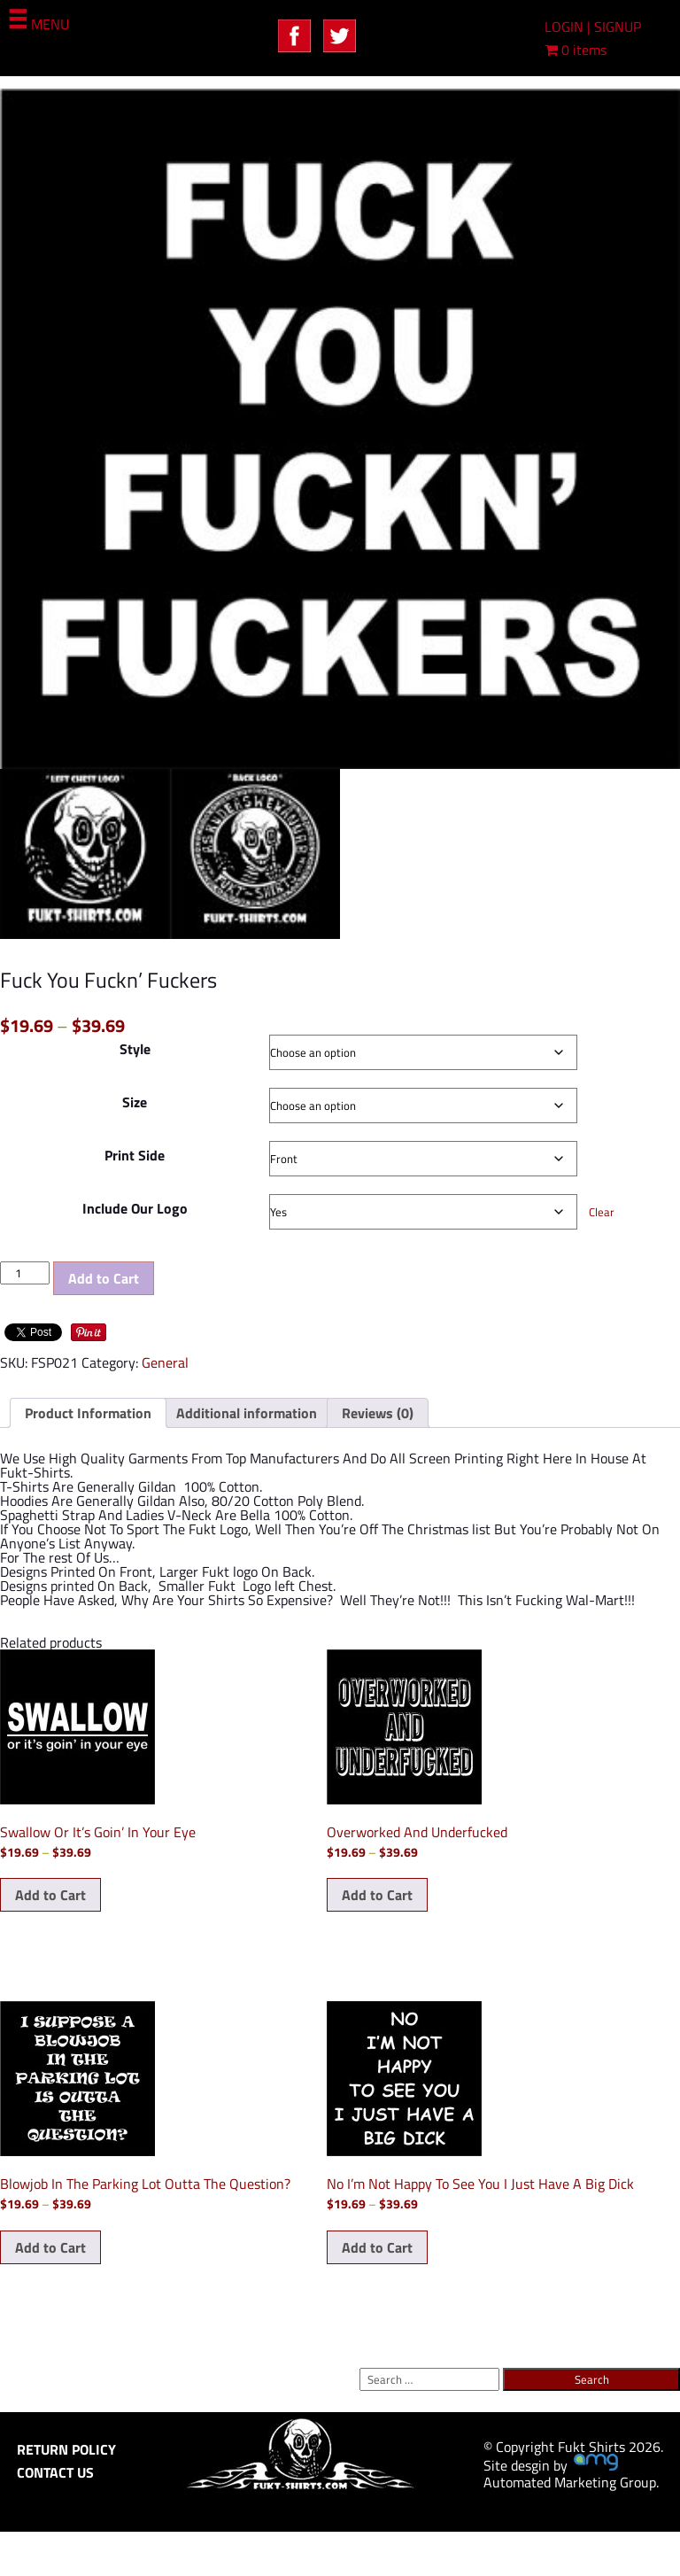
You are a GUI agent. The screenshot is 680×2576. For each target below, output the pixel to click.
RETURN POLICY (66, 2449)
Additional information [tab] (246, 1413)
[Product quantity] (25, 1272)
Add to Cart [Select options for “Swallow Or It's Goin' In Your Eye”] (50, 1894)
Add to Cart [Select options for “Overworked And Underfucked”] (377, 1894)
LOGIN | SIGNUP (593, 26)
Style (135, 1048)
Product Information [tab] (88, 1413)
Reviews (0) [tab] (377, 1413)
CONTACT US (55, 2472)
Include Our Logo (135, 1208)
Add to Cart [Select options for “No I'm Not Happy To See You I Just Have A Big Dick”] (377, 2247)
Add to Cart (103, 1278)
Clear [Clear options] (601, 1212)
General (165, 1362)
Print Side (134, 1155)
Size (134, 1102)
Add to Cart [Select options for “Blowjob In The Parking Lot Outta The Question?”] (50, 2247)
